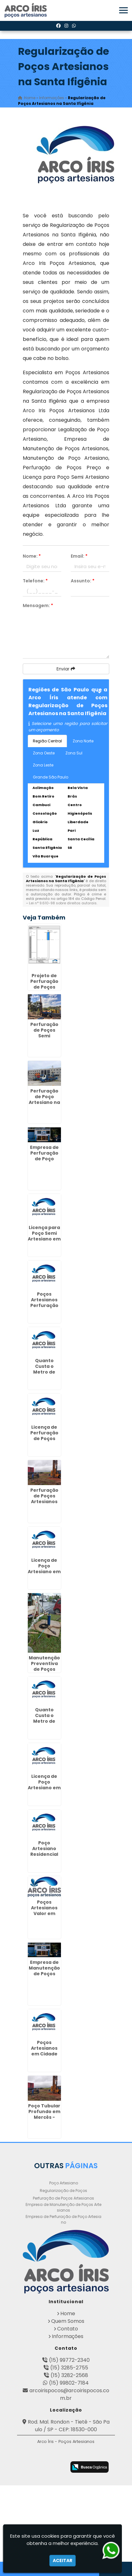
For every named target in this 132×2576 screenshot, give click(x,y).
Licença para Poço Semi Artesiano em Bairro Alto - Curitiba (44, 1238)
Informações (67, 2336)
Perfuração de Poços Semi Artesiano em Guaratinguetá (46, 1035)
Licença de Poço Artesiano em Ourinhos (44, 1568)
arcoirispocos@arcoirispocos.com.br (69, 2394)
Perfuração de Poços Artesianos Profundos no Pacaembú (44, 1501)
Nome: (32, 556)
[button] (123, 10)
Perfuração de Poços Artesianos (63, 2198)
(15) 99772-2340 (69, 2360)
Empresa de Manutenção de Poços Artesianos (63, 2207)
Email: (79, 556)
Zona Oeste (44, 753)
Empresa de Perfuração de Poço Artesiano (63, 2219)
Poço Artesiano (63, 2183)
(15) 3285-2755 (69, 2367)
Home (67, 2313)
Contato (67, 2328)
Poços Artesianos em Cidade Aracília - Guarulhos (44, 2053)
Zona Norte (83, 741)
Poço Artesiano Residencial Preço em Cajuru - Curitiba (44, 1857)
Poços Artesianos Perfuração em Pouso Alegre (44, 1305)
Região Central (47, 741)
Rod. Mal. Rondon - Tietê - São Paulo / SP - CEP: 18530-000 (69, 2425)
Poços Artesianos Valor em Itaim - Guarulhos (44, 1913)
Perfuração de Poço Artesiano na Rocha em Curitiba (44, 1102)
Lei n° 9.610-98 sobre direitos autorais (63, 903)
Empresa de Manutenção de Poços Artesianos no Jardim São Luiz (44, 1976)
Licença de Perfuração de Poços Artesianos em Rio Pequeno (44, 1441)
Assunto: (82, 581)
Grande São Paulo (50, 777)
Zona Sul (73, 753)
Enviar (66, 669)
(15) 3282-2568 (69, 2375)
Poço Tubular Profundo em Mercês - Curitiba (44, 2114)
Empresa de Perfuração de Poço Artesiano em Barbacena (44, 1158)
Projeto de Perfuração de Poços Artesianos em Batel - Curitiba (44, 989)
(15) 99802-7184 (69, 2383)
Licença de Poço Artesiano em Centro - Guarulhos (44, 1787)
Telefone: (35, 581)
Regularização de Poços (63, 2190)
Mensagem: (38, 605)
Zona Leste (43, 765)
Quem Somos (67, 2321)
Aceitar (62, 2560)
